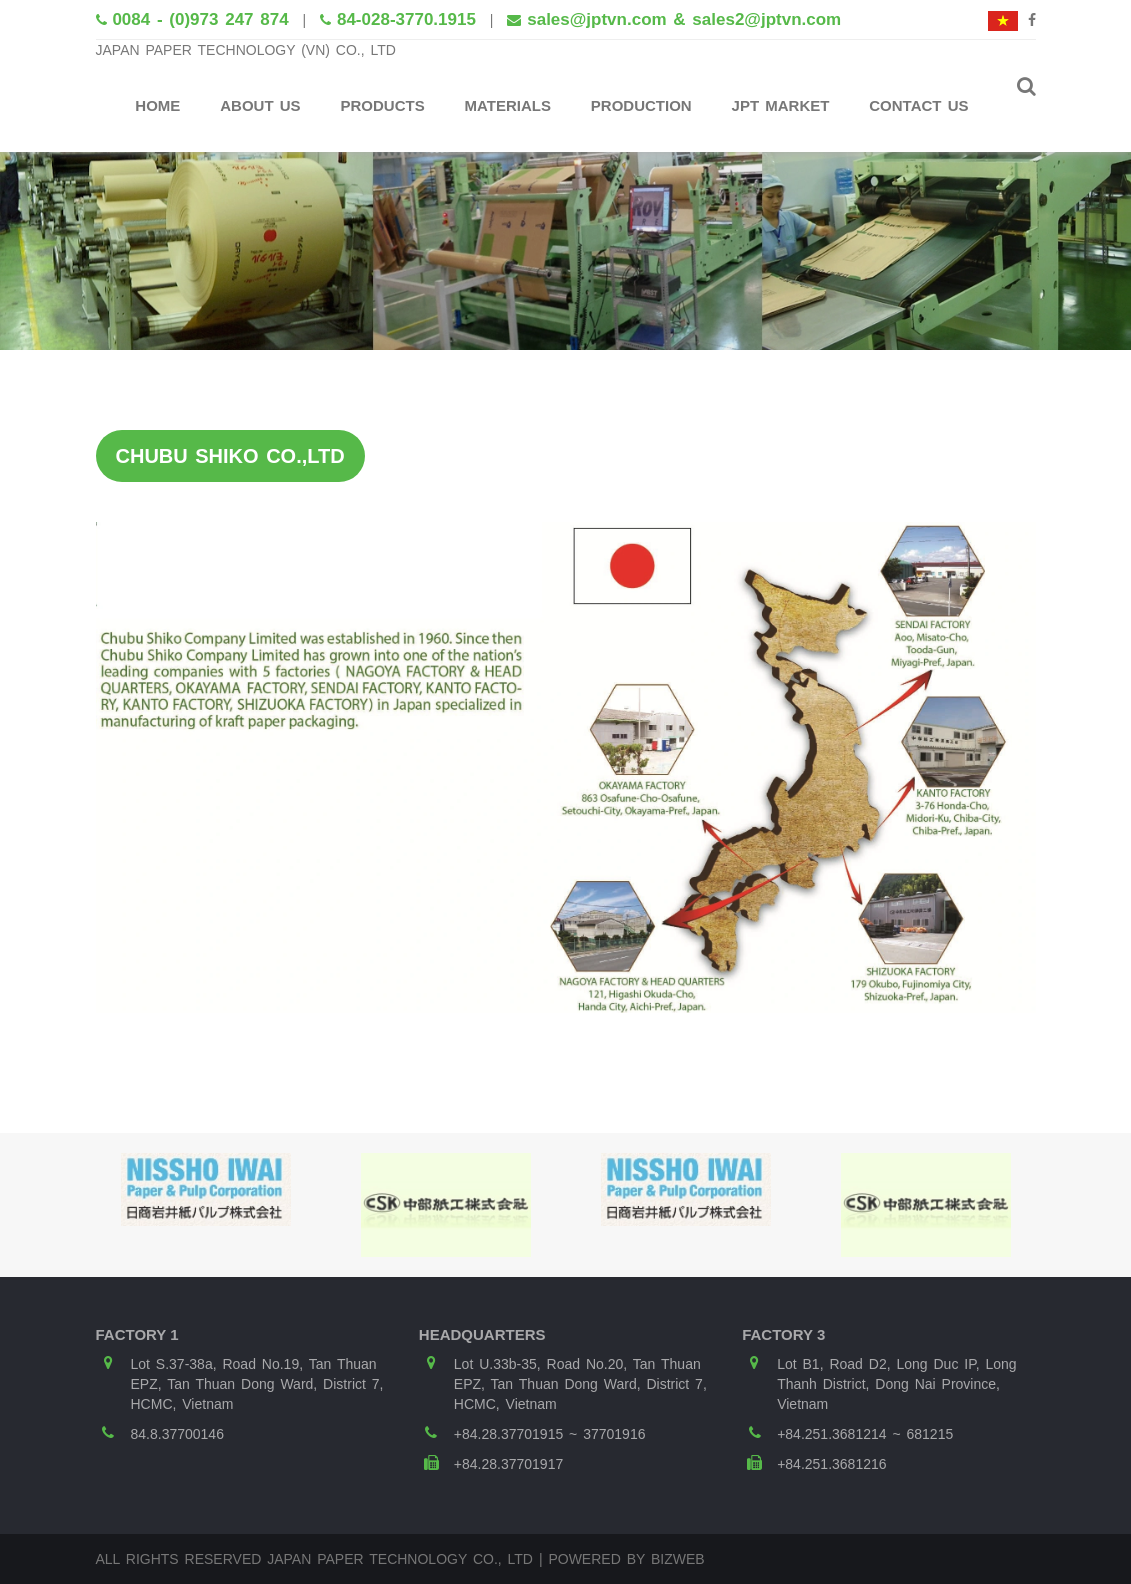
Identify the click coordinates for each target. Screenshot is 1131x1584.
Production (641, 105)
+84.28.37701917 (508, 1464)
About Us (260, 105)
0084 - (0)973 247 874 (200, 19)
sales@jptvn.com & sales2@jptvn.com (684, 19)
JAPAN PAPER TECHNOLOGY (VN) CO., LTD (246, 50)
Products (382, 105)
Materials (508, 105)
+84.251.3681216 (831, 1464)
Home (157, 105)
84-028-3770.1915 (406, 19)
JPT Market (781, 105)
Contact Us (918, 105)
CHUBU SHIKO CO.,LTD (230, 456)
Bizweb (678, 1559)
